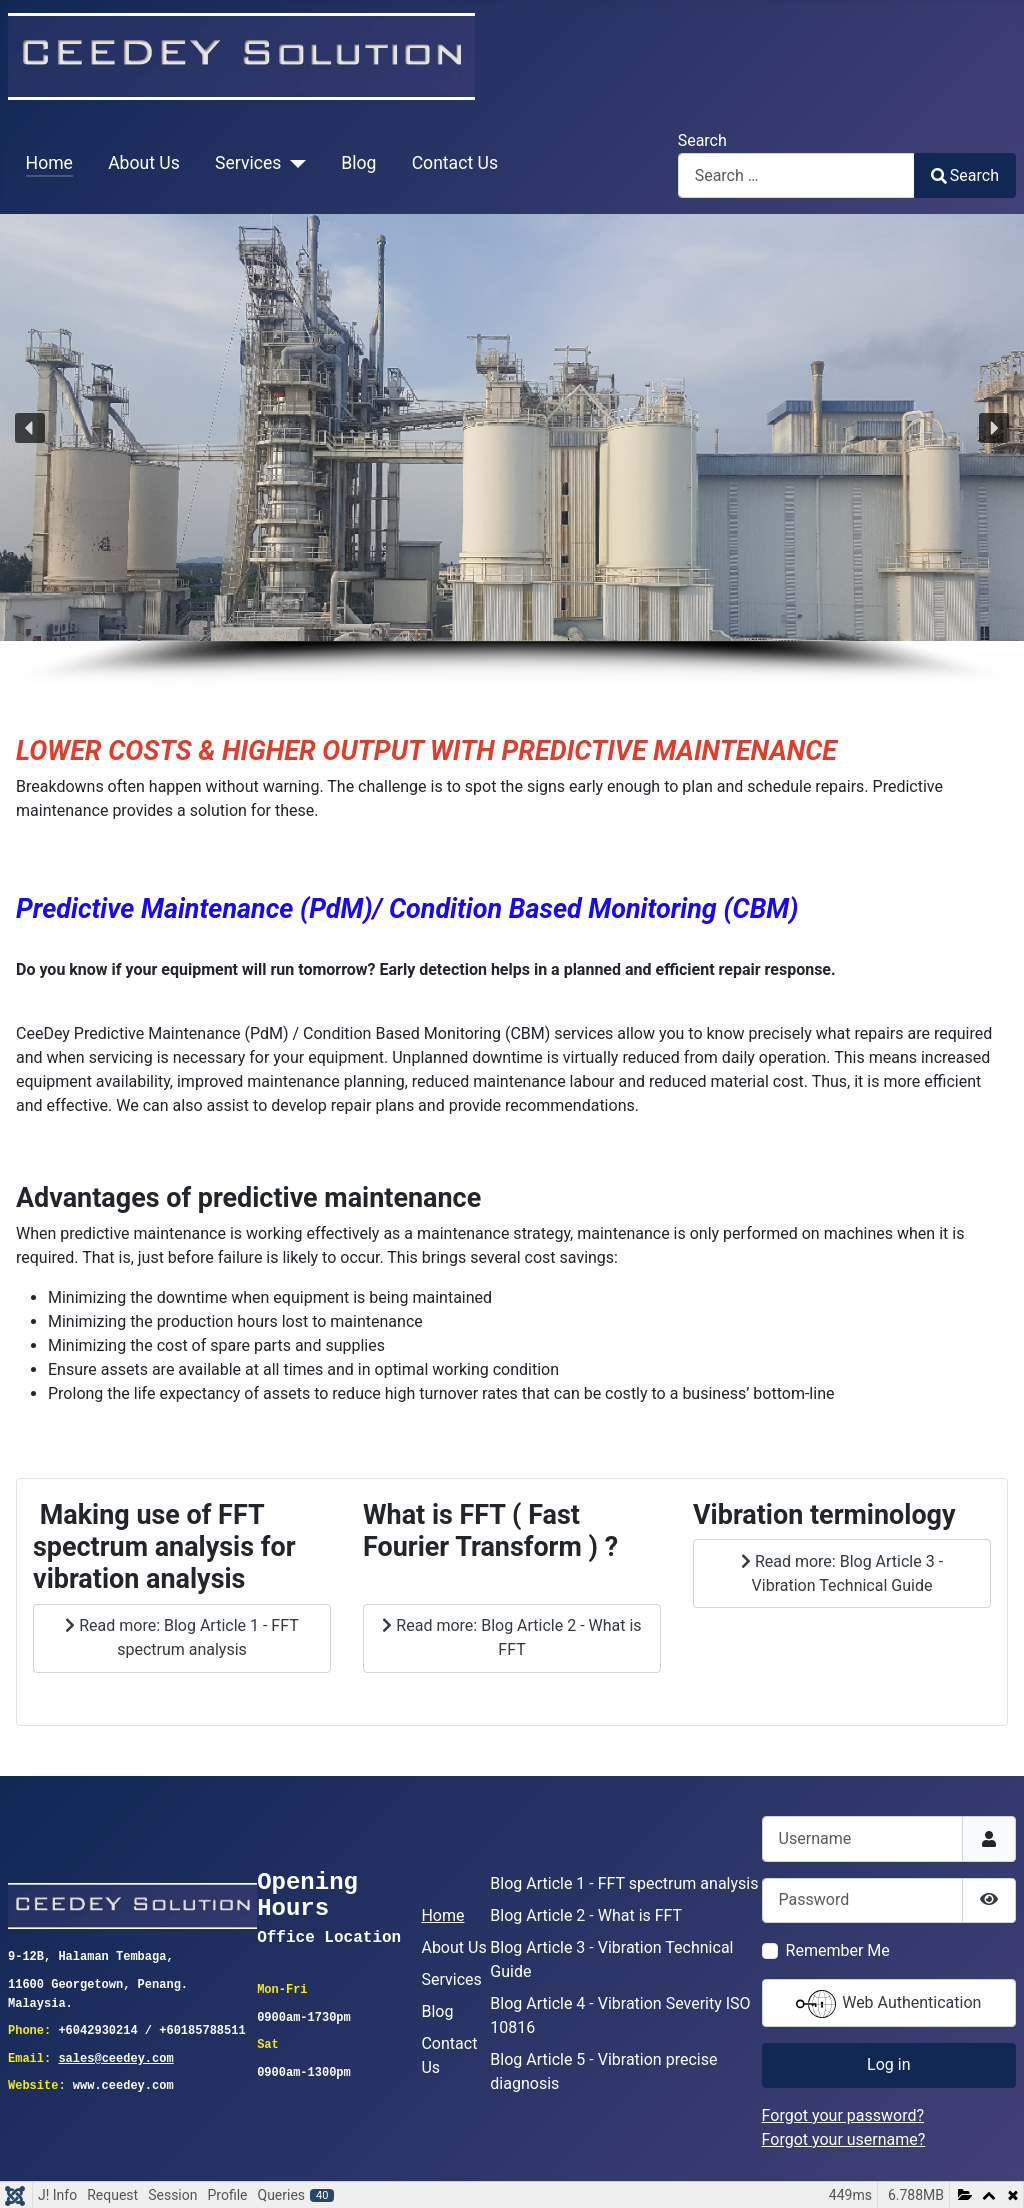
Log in (888, 2064)
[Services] (293, 163)
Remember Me (838, 1950)
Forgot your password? (843, 2115)
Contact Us (455, 163)
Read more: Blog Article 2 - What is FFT (511, 1637)
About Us (144, 163)
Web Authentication (888, 2004)
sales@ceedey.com (115, 2057)
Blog (358, 163)
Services (248, 163)
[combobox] (796, 175)
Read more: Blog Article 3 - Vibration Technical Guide (842, 1573)
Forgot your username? (844, 2139)
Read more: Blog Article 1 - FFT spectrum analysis (182, 1637)
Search (702, 140)
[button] (30, 428)
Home (49, 163)
